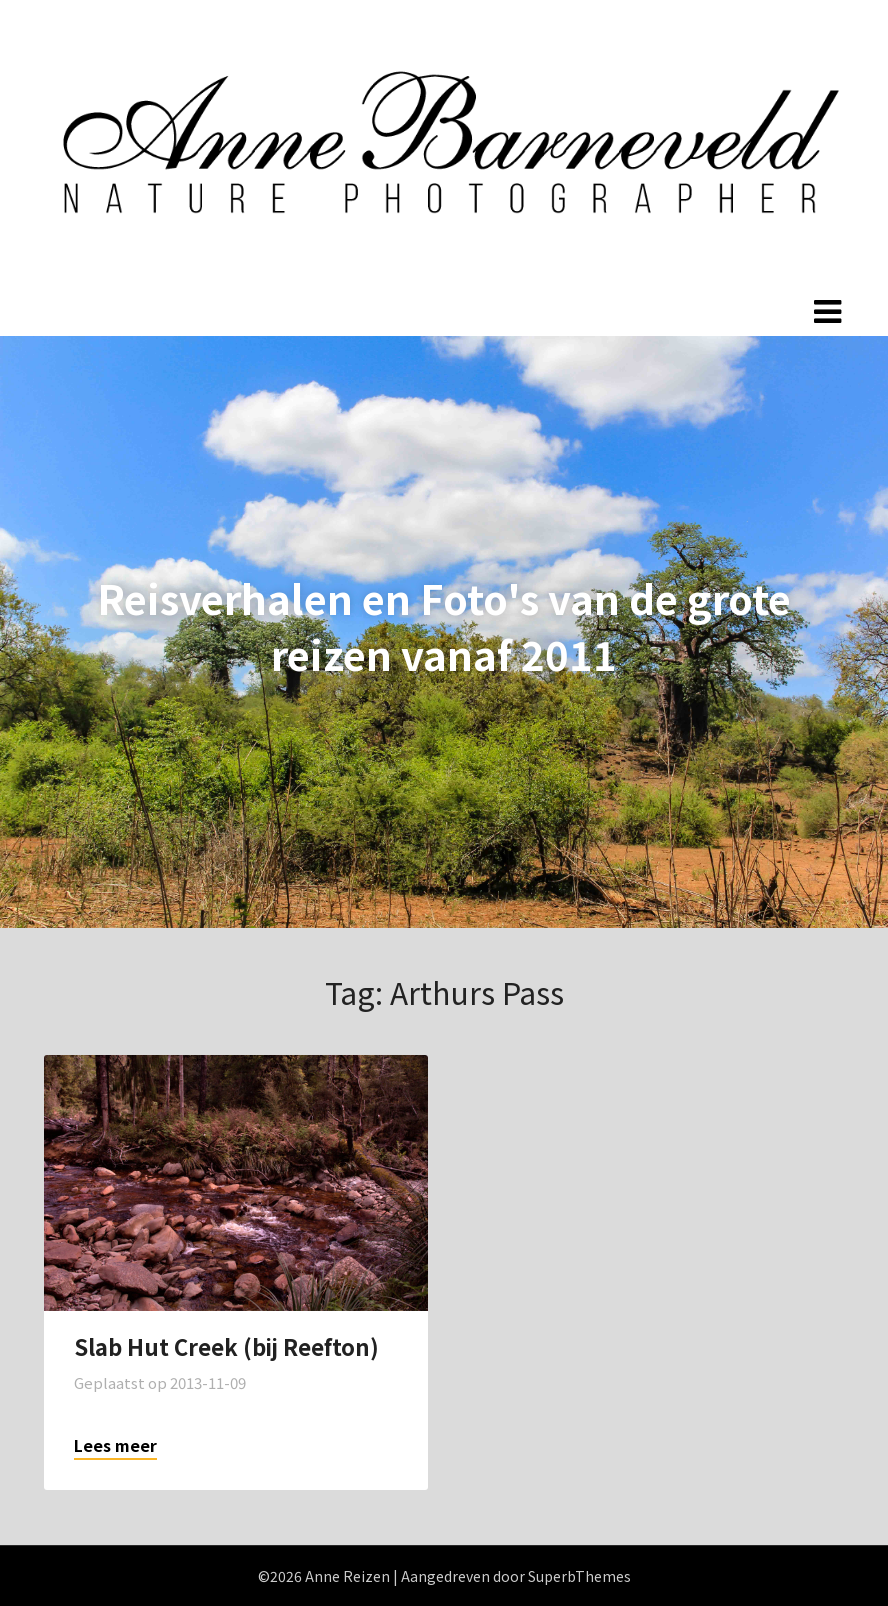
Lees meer (115, 1445)
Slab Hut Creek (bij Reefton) (226, 1346)
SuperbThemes (579, 1576)
